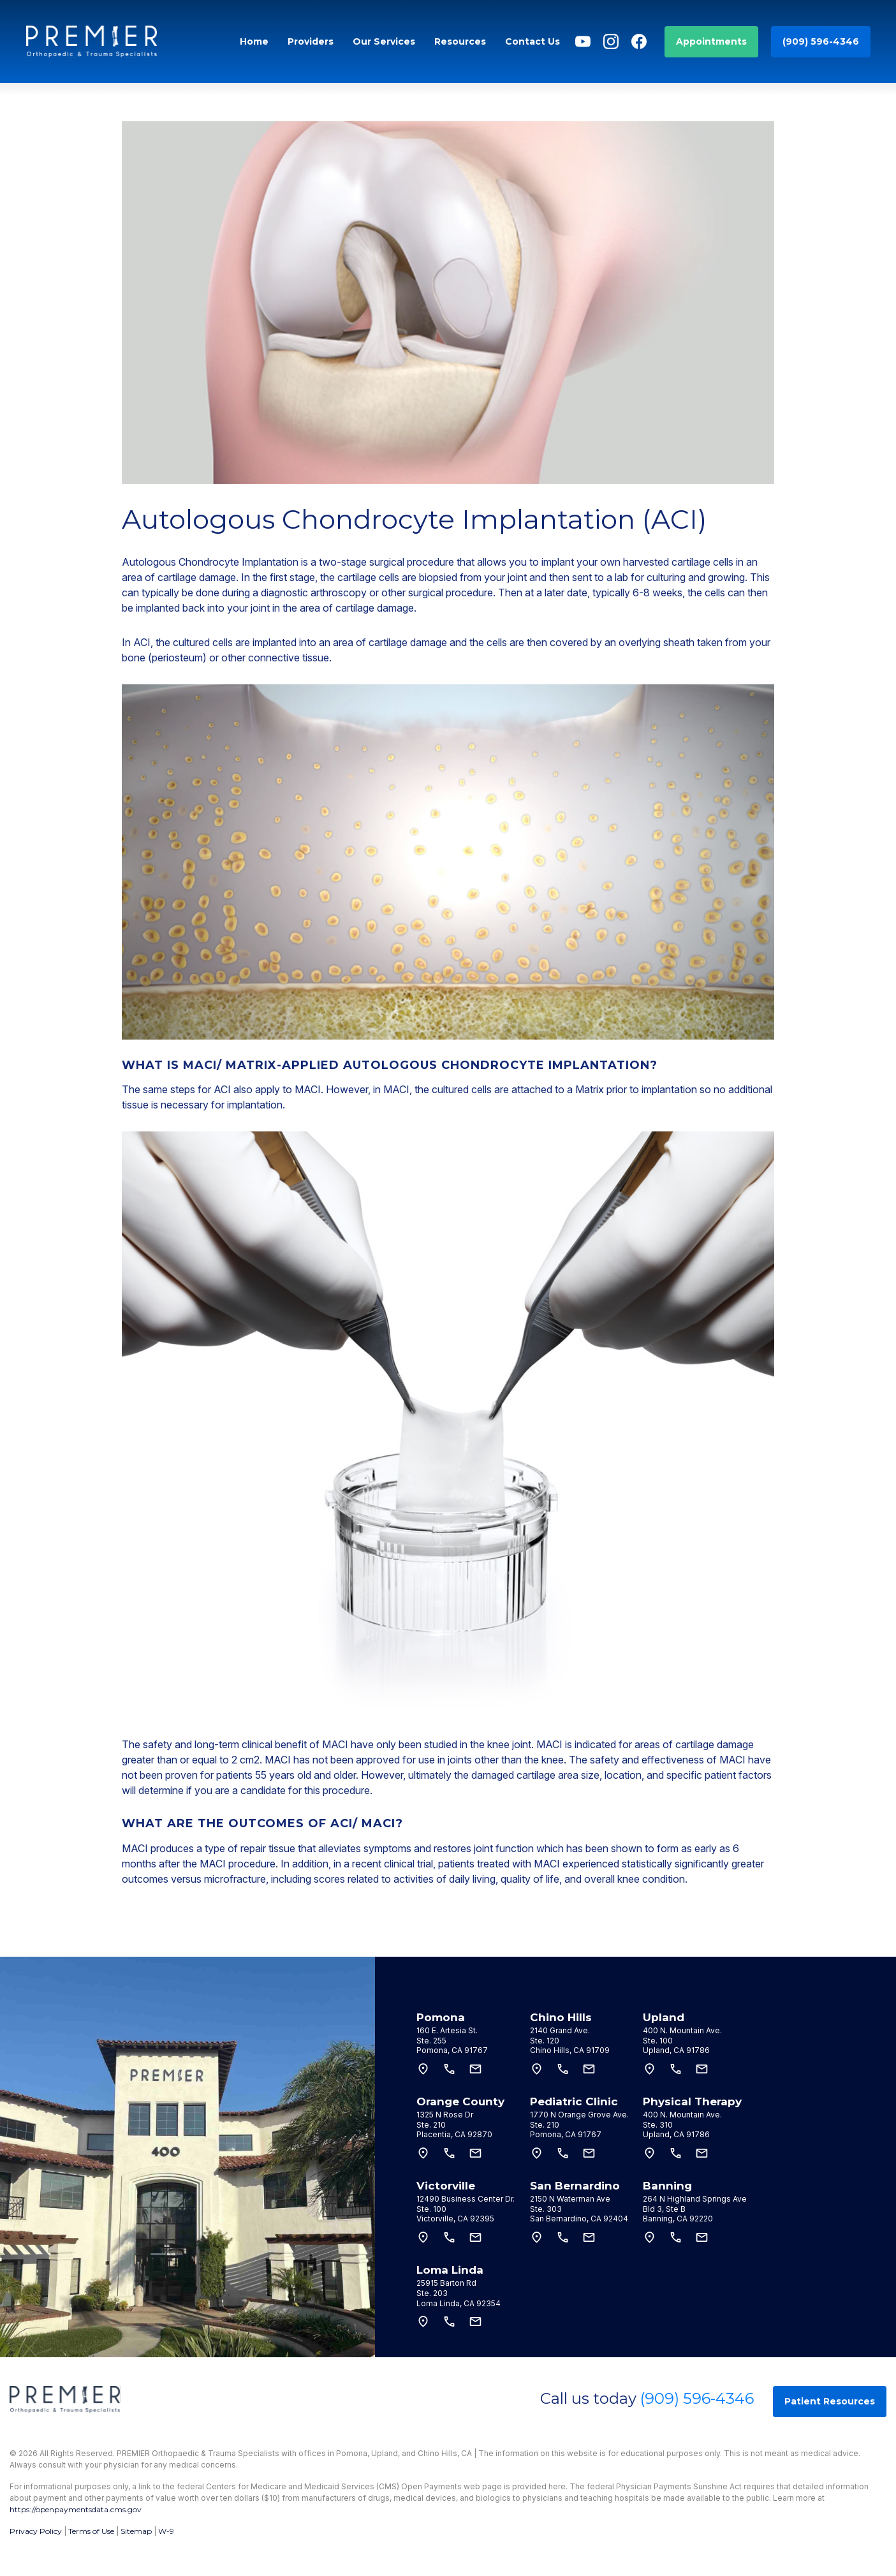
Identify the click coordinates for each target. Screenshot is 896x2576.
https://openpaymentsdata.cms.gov (76, 2509)
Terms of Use (91, 2531)
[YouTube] (583, 41)
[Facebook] (639, 41)
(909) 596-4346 (820, 41)
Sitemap (136, 2531)
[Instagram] (611, 41)
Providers (311, 41)
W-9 (166, 2531)
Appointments (711, 41)
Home (254, 41)
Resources (460, 41)
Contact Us (532, 41)
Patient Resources (829, 2401)
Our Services (384, 41)
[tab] (469, 2033)
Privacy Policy (36, 2531)
